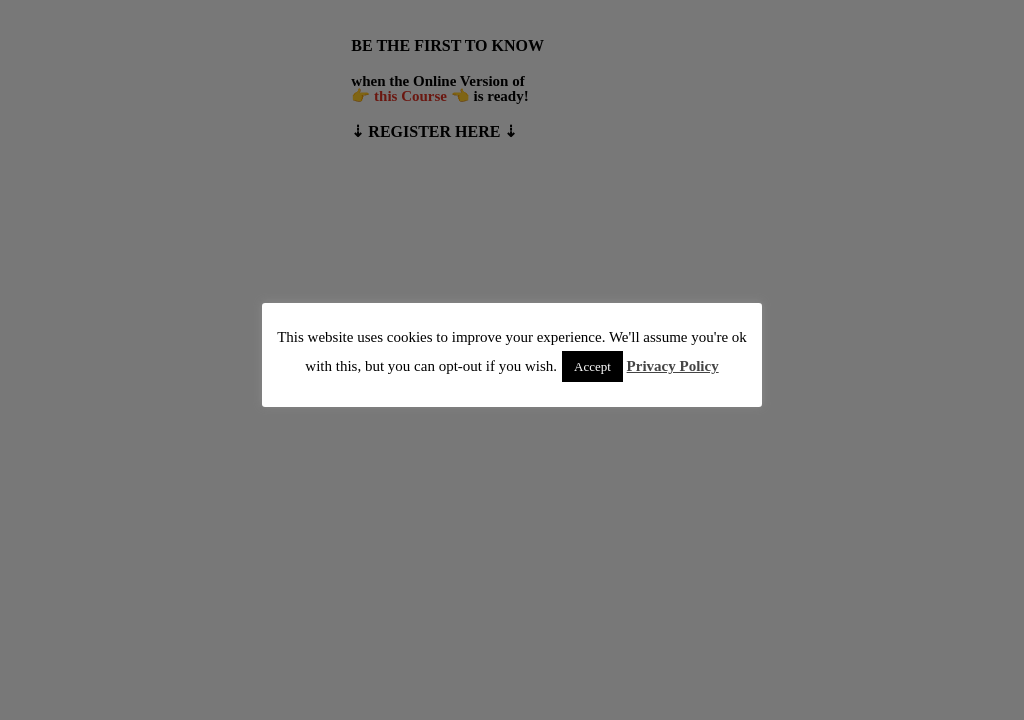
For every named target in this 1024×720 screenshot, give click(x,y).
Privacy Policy (673, 366)
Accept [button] (592, 366)
